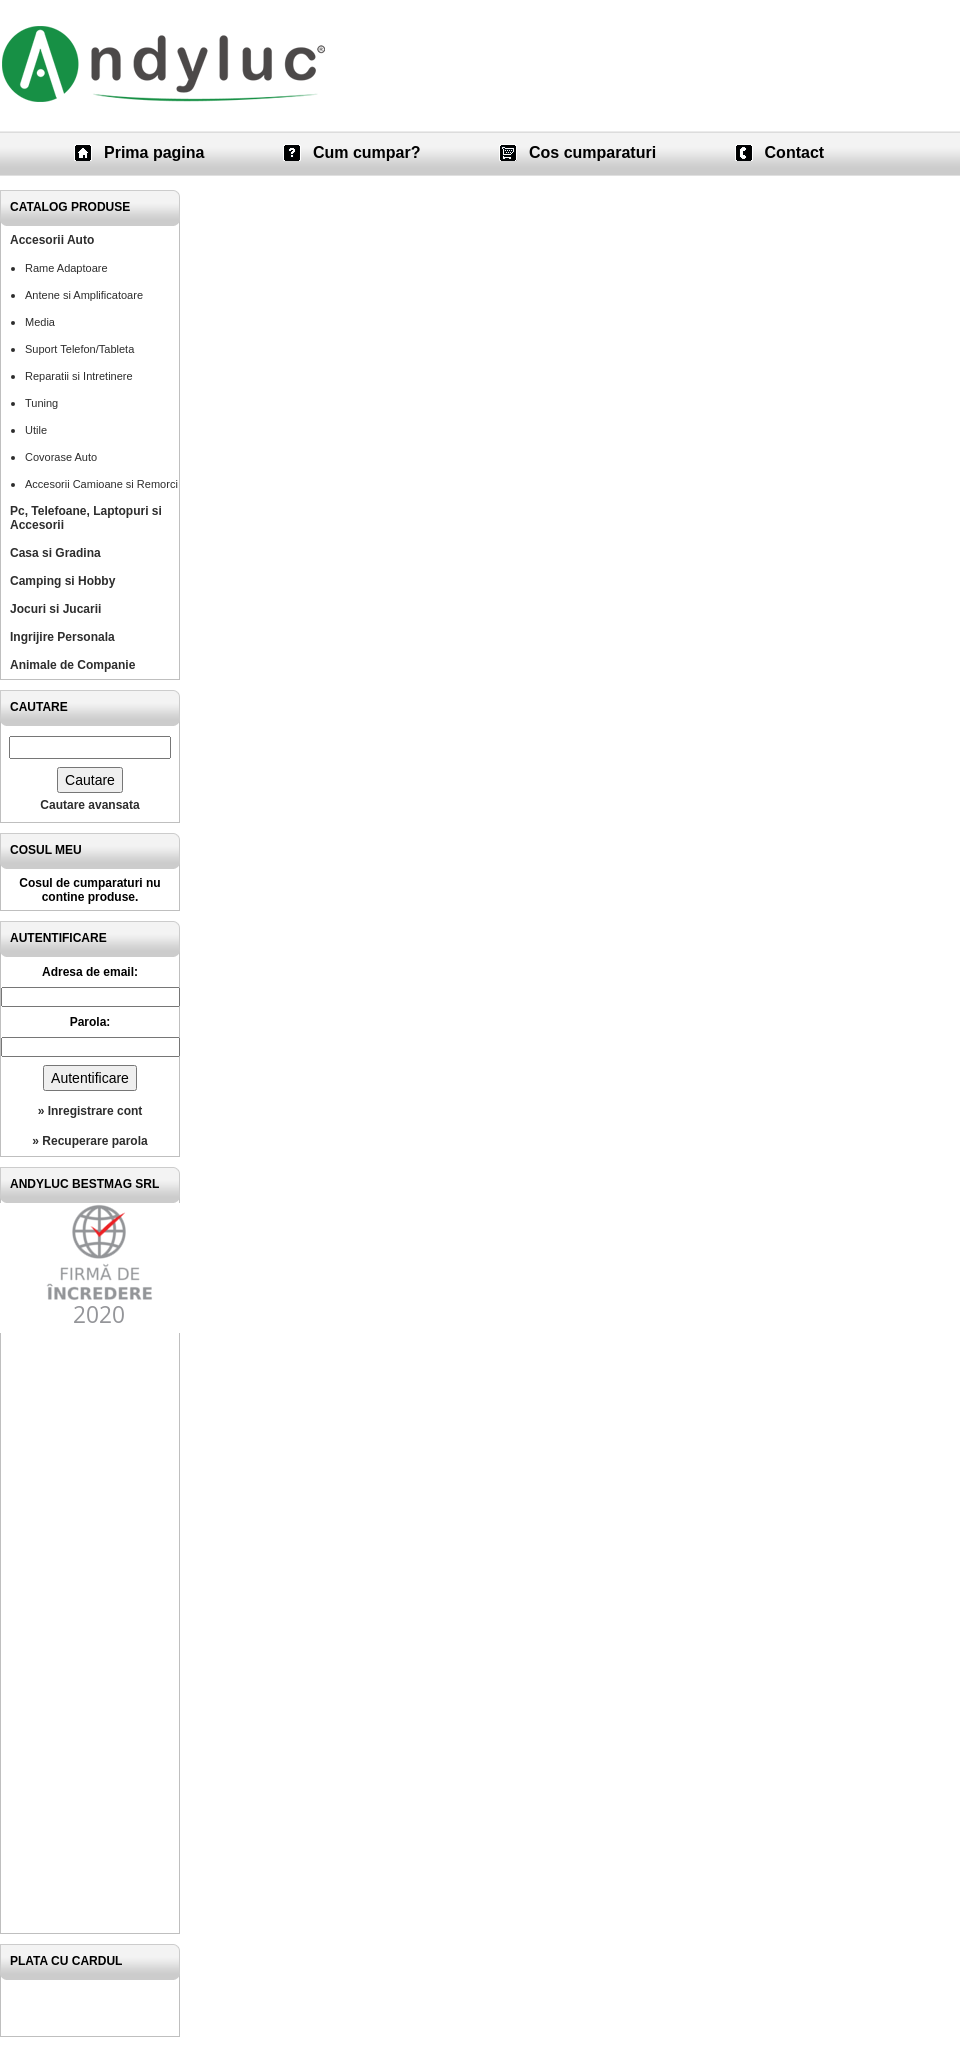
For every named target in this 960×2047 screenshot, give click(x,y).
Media (40, 322)
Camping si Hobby (62, 581)
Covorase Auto (61, 457)
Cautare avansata (89, 805)
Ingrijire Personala (62, 637)
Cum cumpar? (367, 152)
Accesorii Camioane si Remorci (101, 484)
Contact (795, 152)
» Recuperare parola (89, 1141)
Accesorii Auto (52, 240)
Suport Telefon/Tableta (79, 349)
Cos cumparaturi (592, 152)
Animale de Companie (72, 665)
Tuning (41, 403)
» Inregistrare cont (90, 1111)
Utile (36, 430)
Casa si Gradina (55, 553)
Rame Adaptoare (66, 268)
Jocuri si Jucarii (55, 609)
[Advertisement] (90, 1633)
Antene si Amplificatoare (84, 295)
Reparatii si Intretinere (79, 376)
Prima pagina (154, 152)
